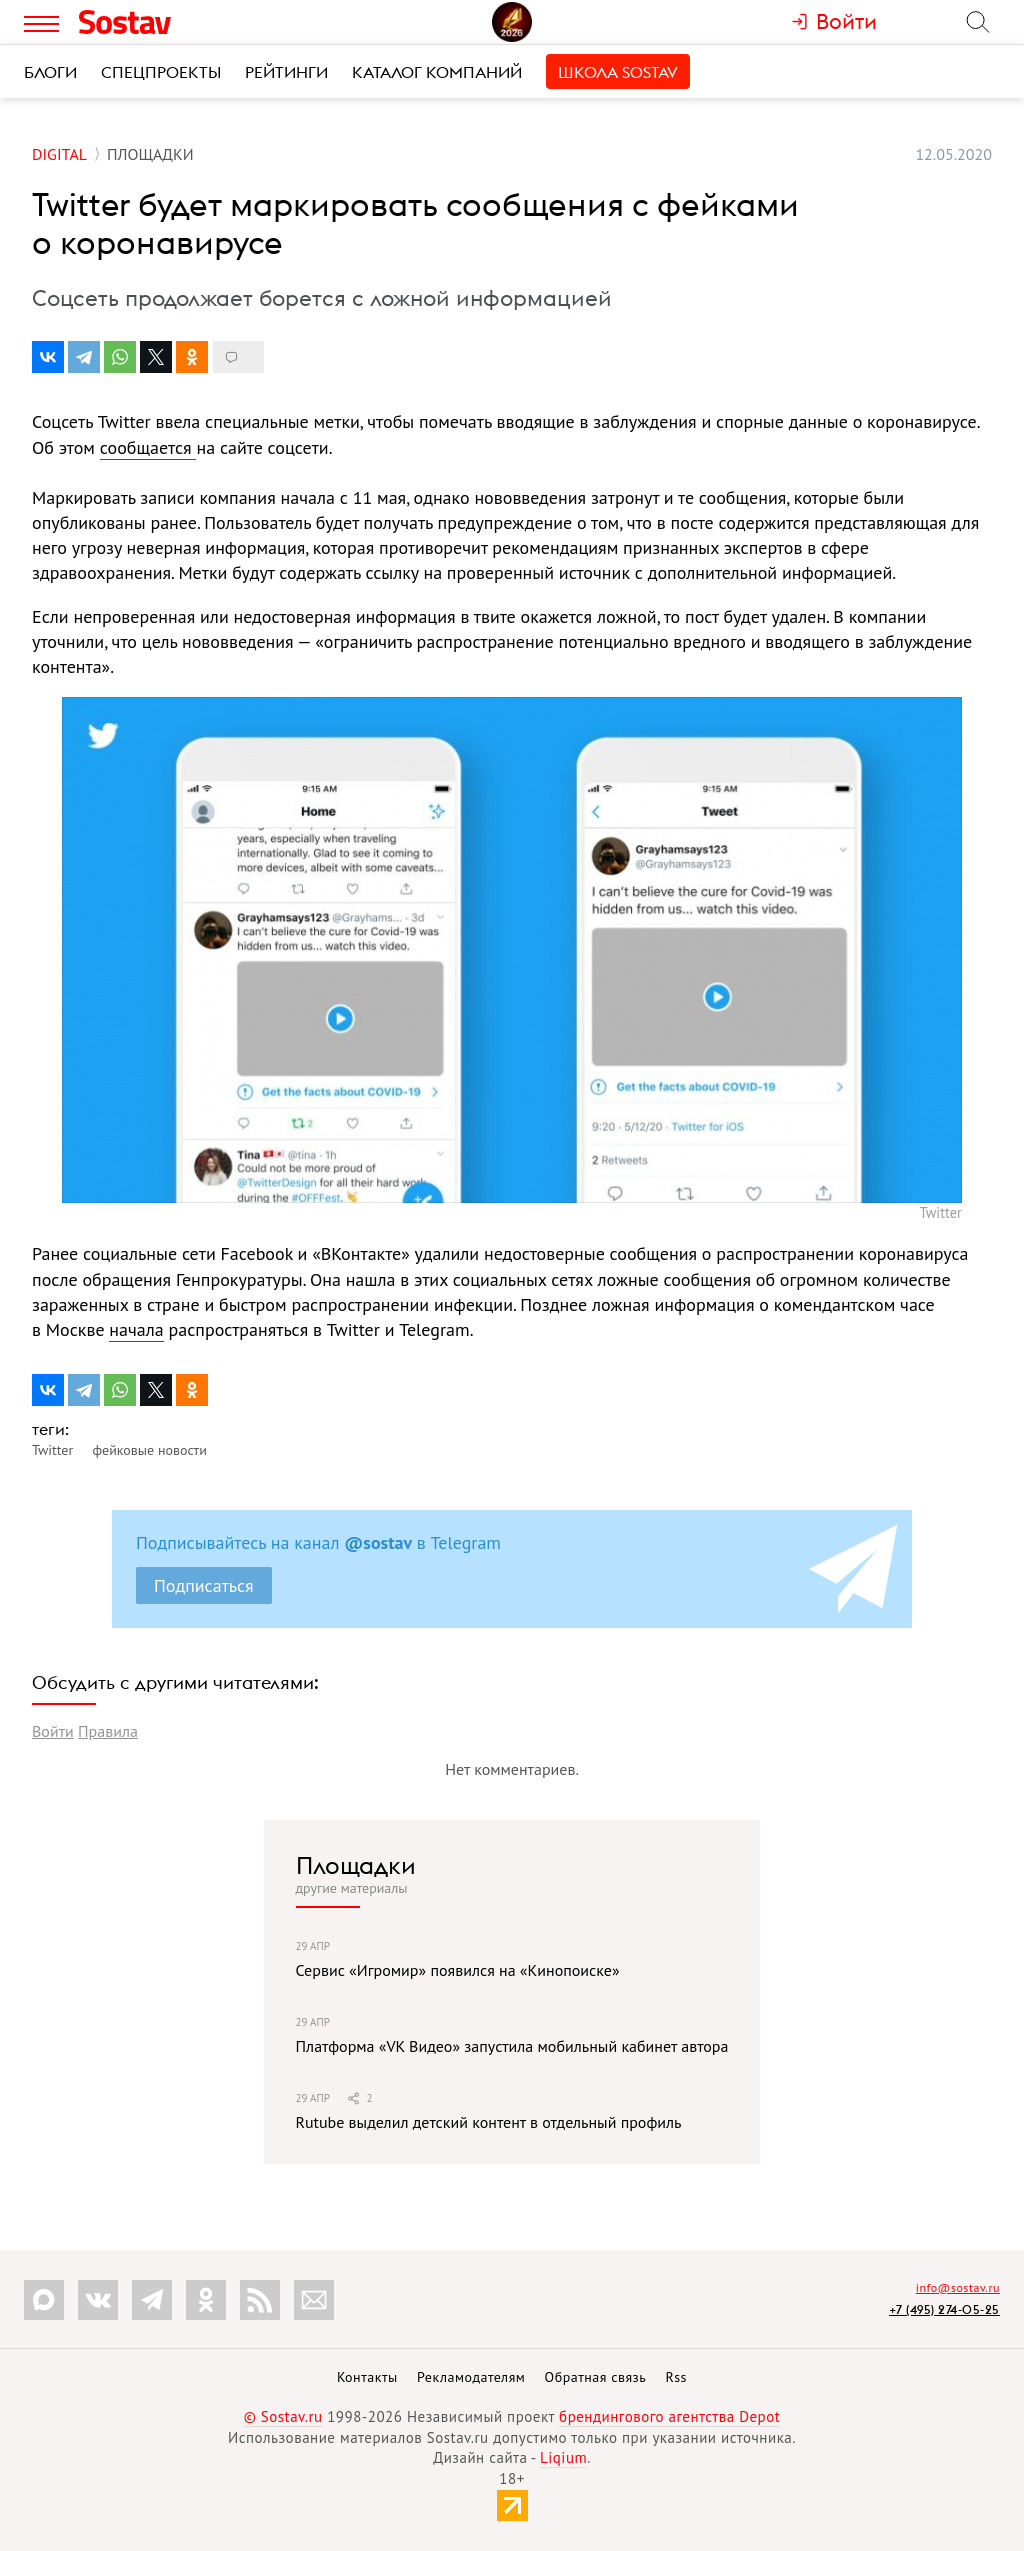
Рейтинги (286, 72)
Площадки (356, 1865)
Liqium (563, 2457)
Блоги (50, 72)
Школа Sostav (618, 72)
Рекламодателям (471, 2377)
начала (136, 1329)
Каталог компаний (437, 72)
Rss (676, 2377)
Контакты (367, 2377)
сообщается (148, 447)
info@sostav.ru (958, 2287)
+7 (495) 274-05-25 (944, 2309)
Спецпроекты (161, 72)
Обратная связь (596, 2377)
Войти (53, 1731)
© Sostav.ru (283, 2416)
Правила (108, 1731)
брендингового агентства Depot (669, 2416)
